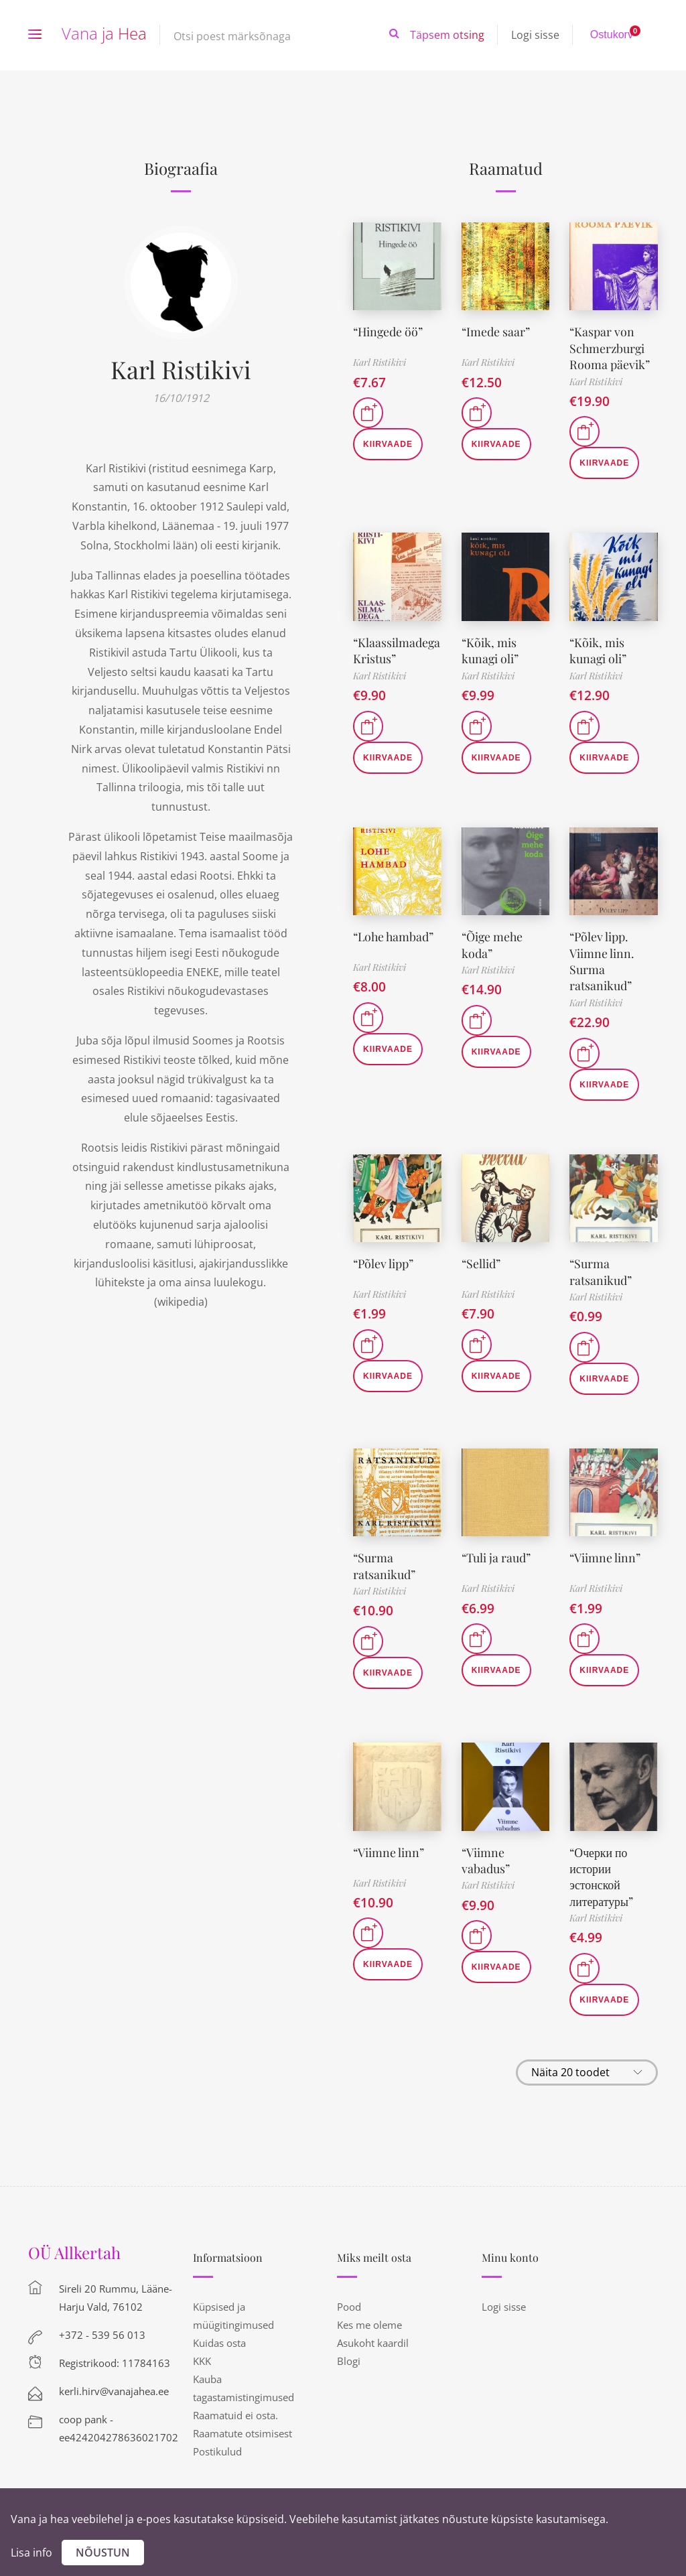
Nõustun (103, 2552)
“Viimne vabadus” (486, 1851)
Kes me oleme (369, 2313)
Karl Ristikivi (181, 369)
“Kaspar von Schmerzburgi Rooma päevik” (609, 346)
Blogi (348, 2349)
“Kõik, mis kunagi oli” (490, 647)
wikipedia (180, 1301)
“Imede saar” (496, 331)
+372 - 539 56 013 (102, 2323)
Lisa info (31, 2552)
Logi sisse (535, 34)
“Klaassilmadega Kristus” (397, 647)
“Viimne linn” (604, 1550)
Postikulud (217, 2440)
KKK (202, 2349)
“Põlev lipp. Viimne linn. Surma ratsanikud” (601, 956)
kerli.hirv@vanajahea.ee (114, 2379)
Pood (349, 2295)
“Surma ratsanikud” (600, 1264)
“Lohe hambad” (394, 933)
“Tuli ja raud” (496, 1550)
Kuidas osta (219, 2331)
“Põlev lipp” (384, 1257)
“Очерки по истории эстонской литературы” (601, 1866)
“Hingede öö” (389, 331)
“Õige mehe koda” (493, 940)
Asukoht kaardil (373, 2331)
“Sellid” (481, 1257)
